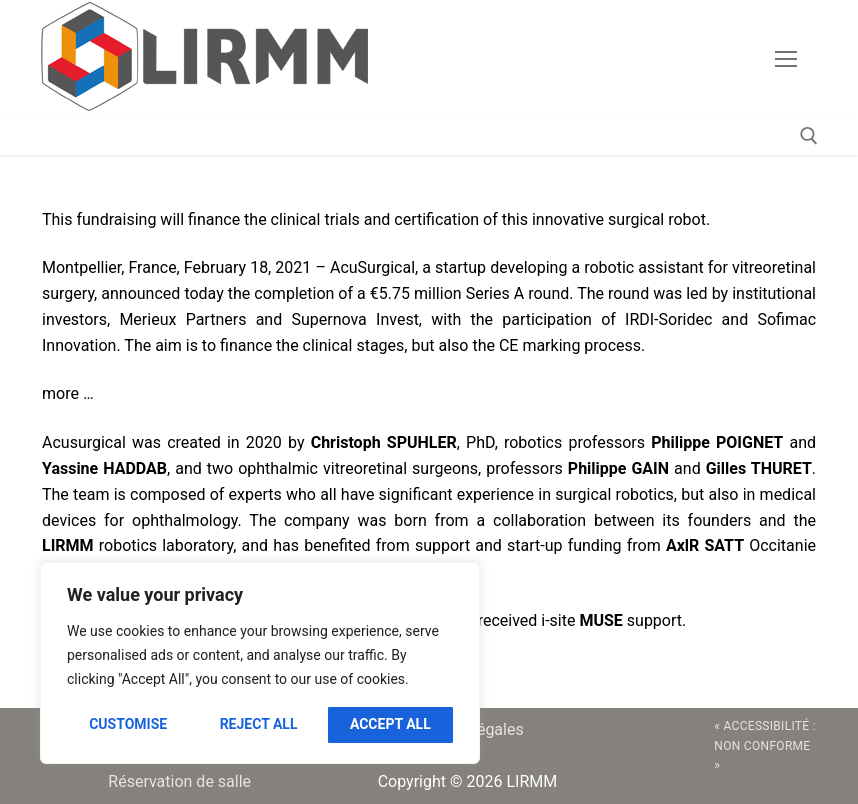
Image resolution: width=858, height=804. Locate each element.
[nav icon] (786, 59)
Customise (128, 724)
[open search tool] (809, 136)
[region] (260, 663)
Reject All (259, 724)
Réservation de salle (179, 781)
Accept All (390, 724)
